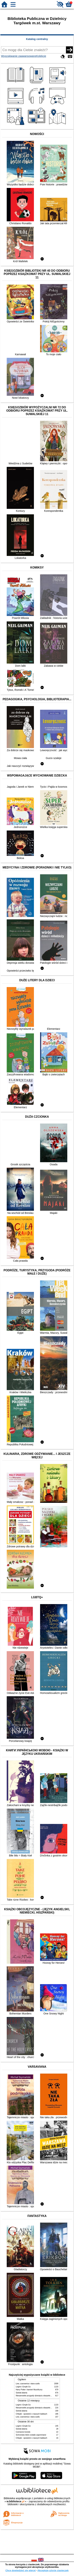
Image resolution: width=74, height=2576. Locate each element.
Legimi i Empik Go (23, 2387)
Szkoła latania (21, 2393)
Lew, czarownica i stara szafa (28, 2384)
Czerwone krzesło (23, 2432)
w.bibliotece (15, 2501)
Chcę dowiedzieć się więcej (20, 2570)
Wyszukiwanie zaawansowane (18, 56)
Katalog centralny (37, 39)
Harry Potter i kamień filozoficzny (29, 2390)
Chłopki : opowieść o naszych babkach (31, 2414)
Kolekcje (41, 56)
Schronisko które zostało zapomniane (31, 2435)
